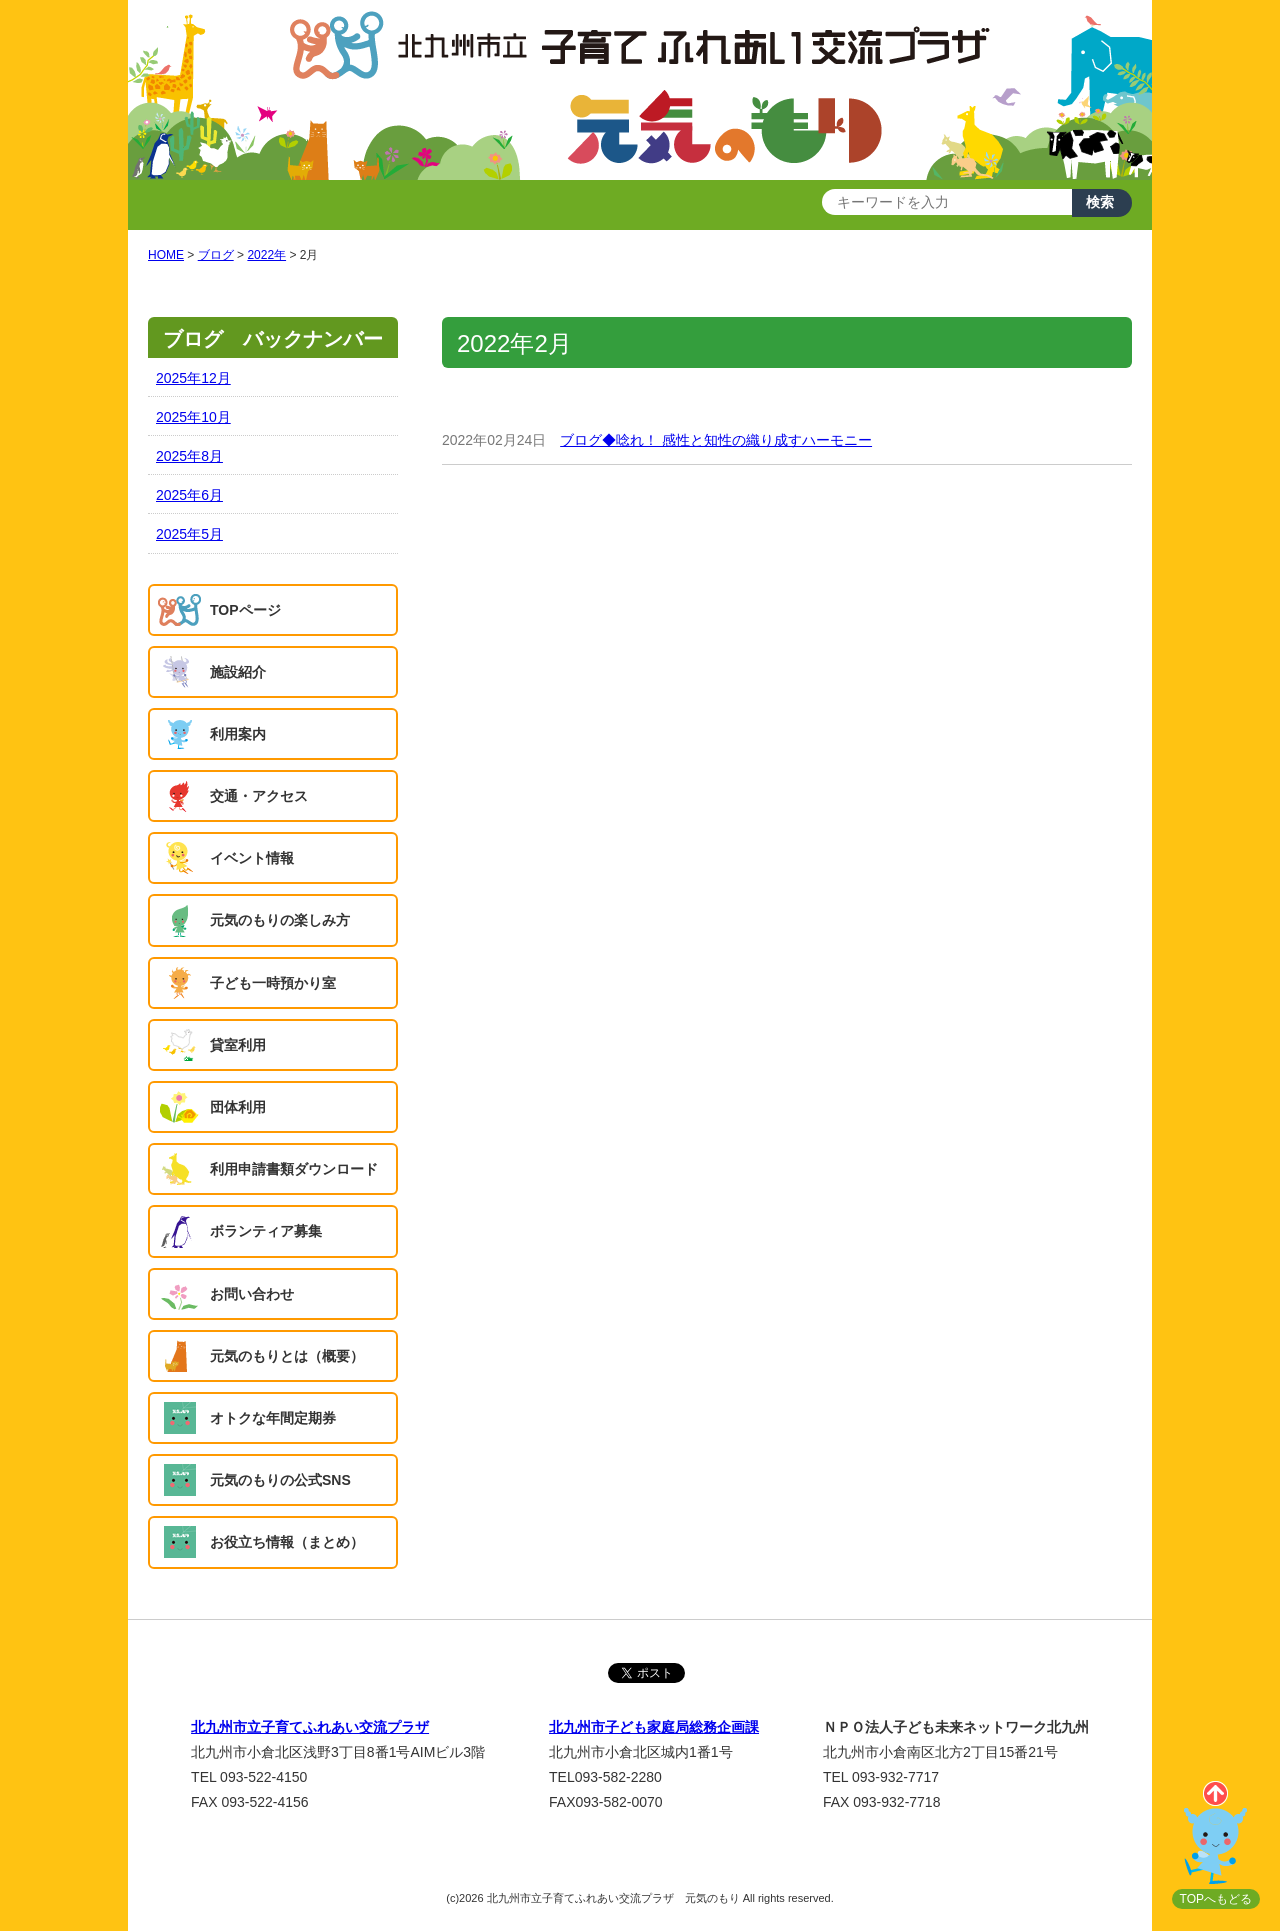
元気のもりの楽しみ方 (280, 920)
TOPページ (245, 610)
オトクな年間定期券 (273, 1418)
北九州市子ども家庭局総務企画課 (654, 1727)
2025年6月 (189, 495)
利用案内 (238, 734)
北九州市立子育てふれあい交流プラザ (310, 1727)
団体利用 (238, 1107)
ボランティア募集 (266, 1231)
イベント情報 (252, 858)
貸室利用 (238, 1045)
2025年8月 (189, 456)
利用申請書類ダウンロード (294, 1169)
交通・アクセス (259, 796)
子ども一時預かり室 (273, 983)
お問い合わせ (252, 1294)
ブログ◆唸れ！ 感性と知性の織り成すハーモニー (716, 440)
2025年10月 (193, 417)
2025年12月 (193, 378)
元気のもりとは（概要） (287, 1356)
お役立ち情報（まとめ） (287, 1542)
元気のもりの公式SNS (280, 1480)
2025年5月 (189, 534)
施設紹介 (238, 672)
